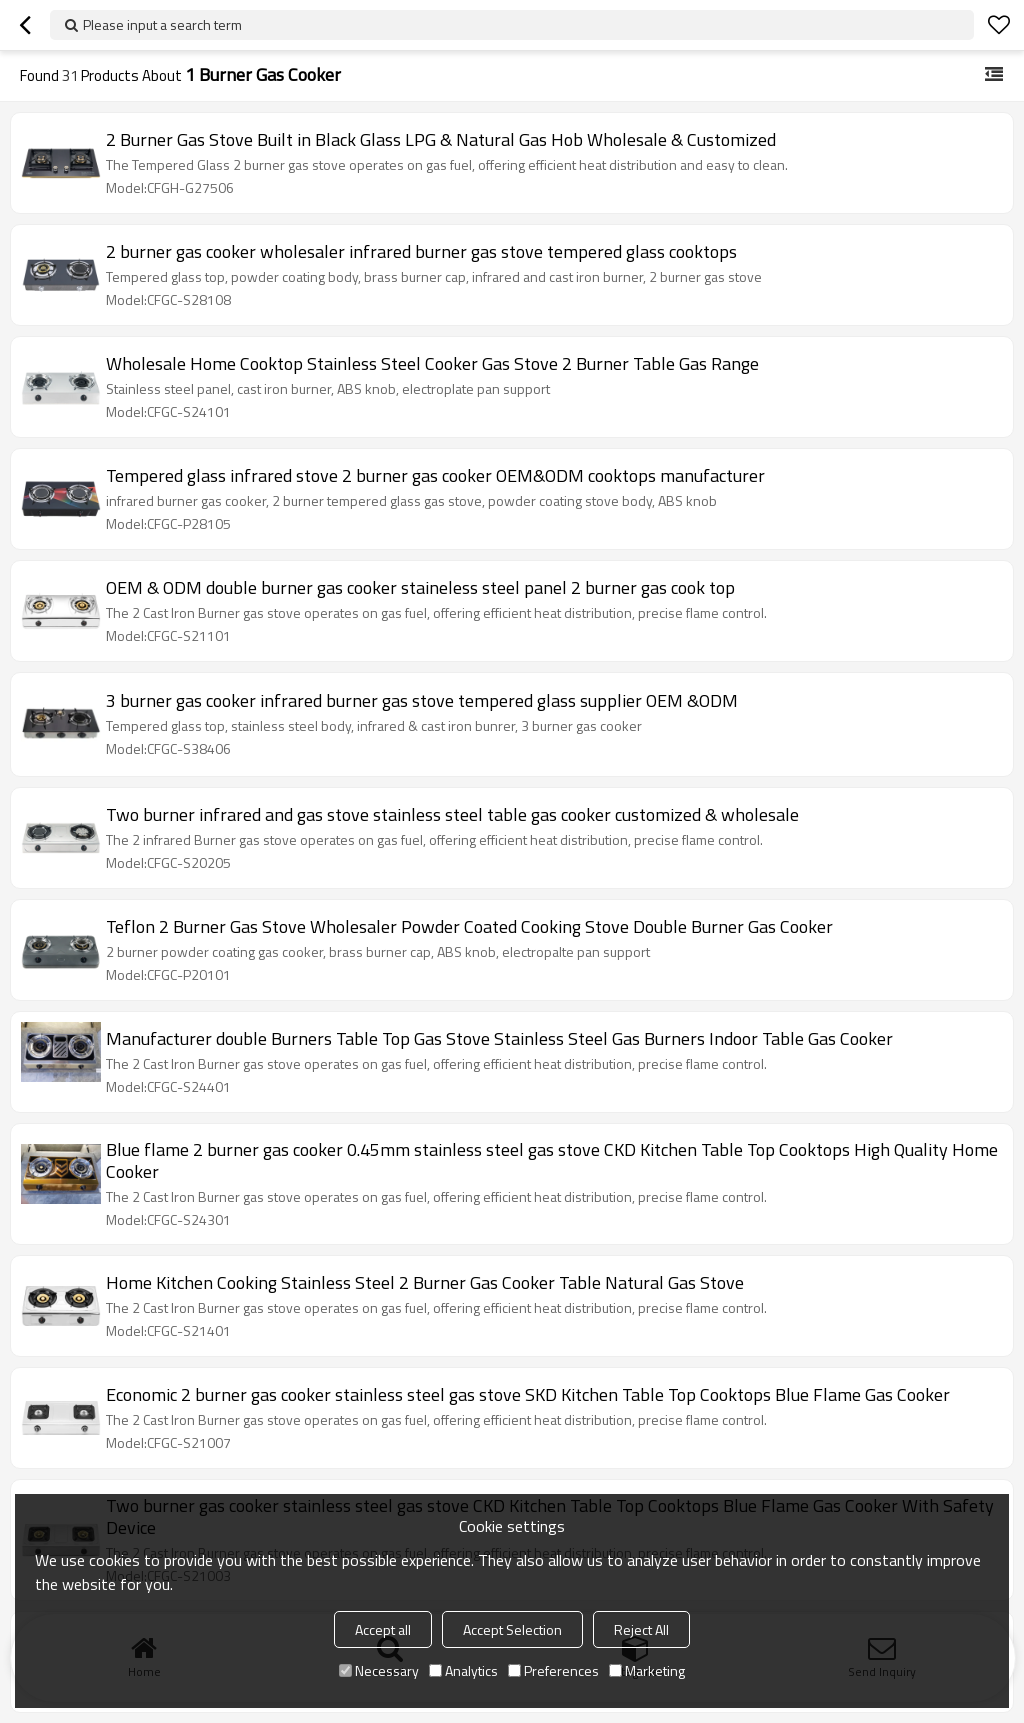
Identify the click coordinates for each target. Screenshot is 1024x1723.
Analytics (463, 1670)
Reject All (641, 1629)
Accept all (383, 1629)
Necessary (379, 1670)
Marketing (647, 1670)
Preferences (553, 1670)
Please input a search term (162, 24)
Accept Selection (512, 1629)
